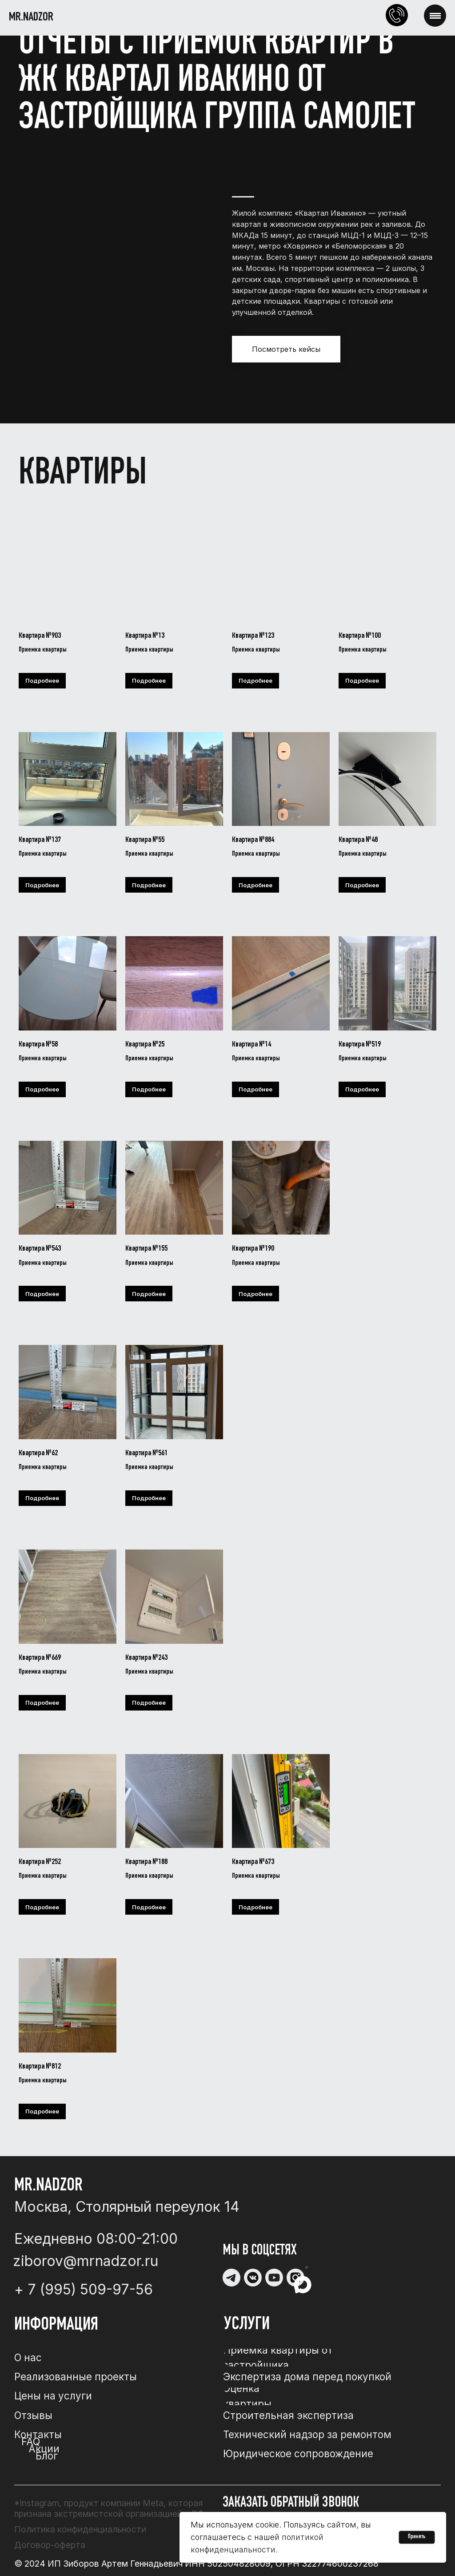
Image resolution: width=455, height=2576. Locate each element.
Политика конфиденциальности (80, 2529)
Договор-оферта (49, 2545)
